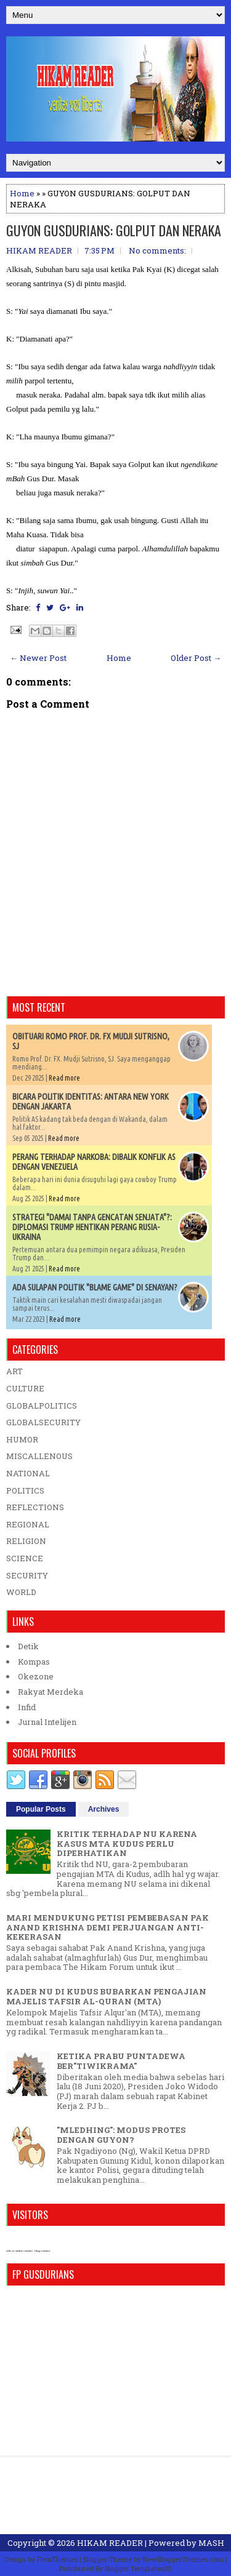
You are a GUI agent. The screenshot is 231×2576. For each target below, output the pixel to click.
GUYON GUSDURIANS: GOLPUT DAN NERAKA (113, 230)
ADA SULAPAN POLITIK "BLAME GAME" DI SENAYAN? (94, 1287)
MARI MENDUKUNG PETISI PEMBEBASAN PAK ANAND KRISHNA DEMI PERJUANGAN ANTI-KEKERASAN (107, 1927)
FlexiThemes (57, 2559)
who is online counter (19, 2250)
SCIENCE (24, 1558)
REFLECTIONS (35, 1507)
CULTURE (25, 1388)
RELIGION (26, 1540)
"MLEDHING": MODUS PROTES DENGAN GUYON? (121, 2134)
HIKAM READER (110, 2542)
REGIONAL (27, 1524)
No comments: (157, 250)
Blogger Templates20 (138, 2568)
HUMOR (22, 1439)
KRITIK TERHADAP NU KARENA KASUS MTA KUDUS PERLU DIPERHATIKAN (127, 1843)
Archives (104, 1809)
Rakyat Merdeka (50, 1691)
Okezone (36, 1676)
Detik (28, 1646)
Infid (27, 1707)
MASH (211, 2542)
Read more (64, 1078)
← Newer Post (38, 657)
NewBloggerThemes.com (183, 2559)
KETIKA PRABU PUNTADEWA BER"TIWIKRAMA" (121, 2060)
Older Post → (196, 657)
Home (22, 193)
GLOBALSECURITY (43, 1422)
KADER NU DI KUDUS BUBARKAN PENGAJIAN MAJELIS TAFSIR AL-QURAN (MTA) (106, 1996)
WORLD (21, 1592)
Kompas (34, 1661)
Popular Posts (41, 1809)
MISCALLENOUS (39, 1456)
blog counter (42, 2250)
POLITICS (25, 1490)
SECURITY (27, 1575)
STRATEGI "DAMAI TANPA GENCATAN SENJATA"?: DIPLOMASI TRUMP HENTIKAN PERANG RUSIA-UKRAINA (92, 1227)
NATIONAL (28, 1473)
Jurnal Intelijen (47, 1721)
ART (14, 1371)
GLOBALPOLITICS (41, 1405)
